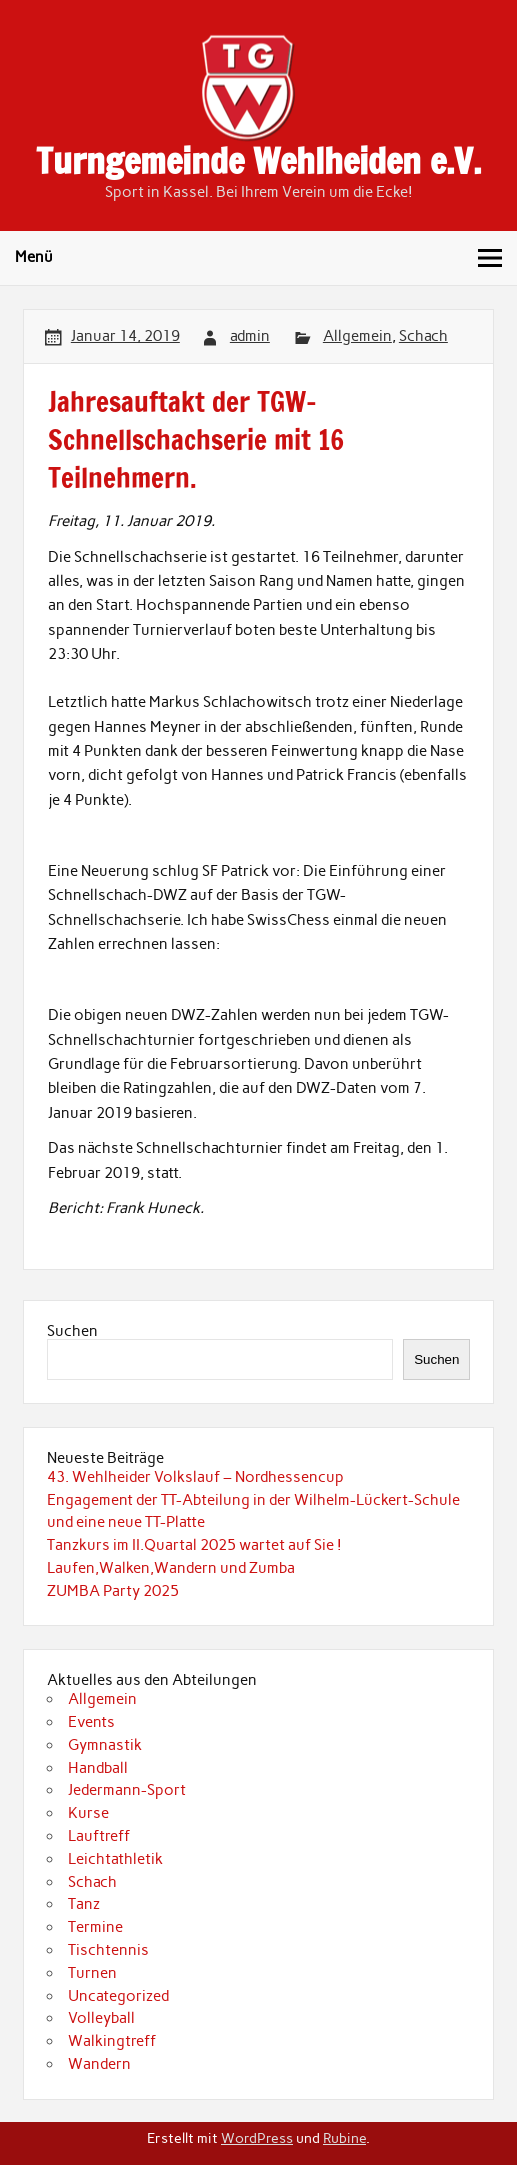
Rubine (344, 2138)
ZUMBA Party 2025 (113, 1591)
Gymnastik (105, 1745)
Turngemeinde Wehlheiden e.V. (258, 161)
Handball (98, 1768)
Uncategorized (118, 1996)
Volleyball (101, 2018)
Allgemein (357, 336)
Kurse (88, 1813)
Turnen (92, 1973)
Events (91, 1722)
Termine (95, 1927)
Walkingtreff (112, 2041)
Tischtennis (108, 1950)
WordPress (257, 2138)
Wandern (99, 2064)
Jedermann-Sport (127, 1790)
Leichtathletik (115, 1859)
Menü (34, 257)
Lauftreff (99, 1836)
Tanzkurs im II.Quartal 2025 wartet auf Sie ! (194, 1545)
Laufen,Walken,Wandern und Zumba (171, 1568)
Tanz (84, 1904)
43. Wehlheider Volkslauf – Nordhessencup (195, 1477)
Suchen (72, 1331)
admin (250, 336)
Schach (423, 336)
